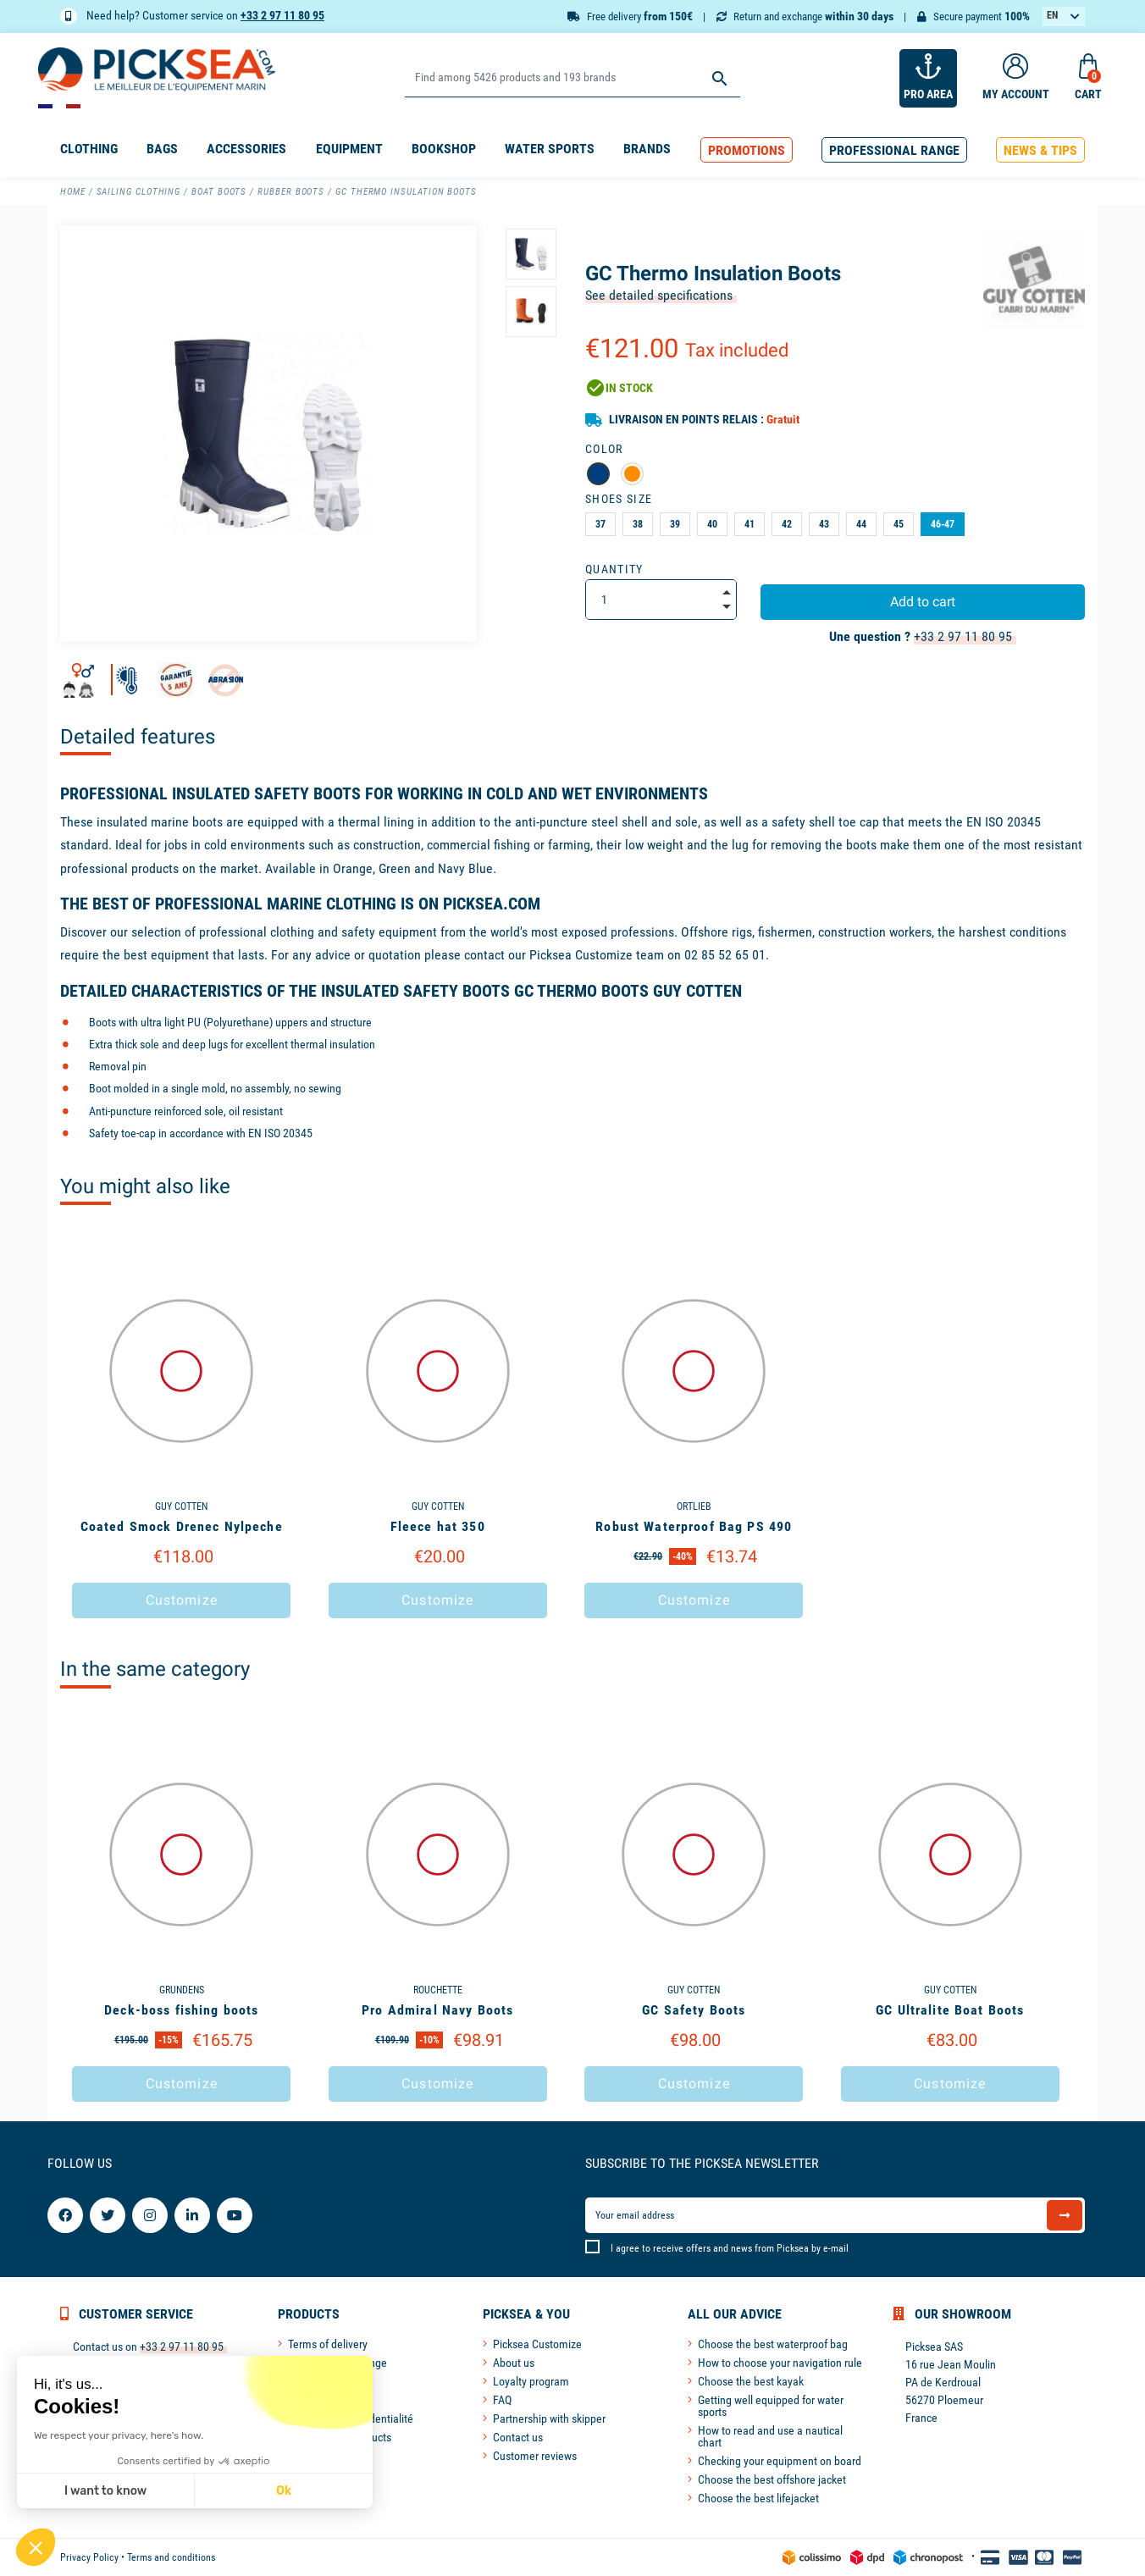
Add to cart (922, 602)
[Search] (572, 78)
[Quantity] (661, 599)
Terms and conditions (171, 2557)
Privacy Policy (89, 2557)
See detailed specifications (659, 295)
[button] (746, 150)
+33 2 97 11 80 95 (282, 15)
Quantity (614, 569)
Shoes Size (618, 499)
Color (604, 449)
